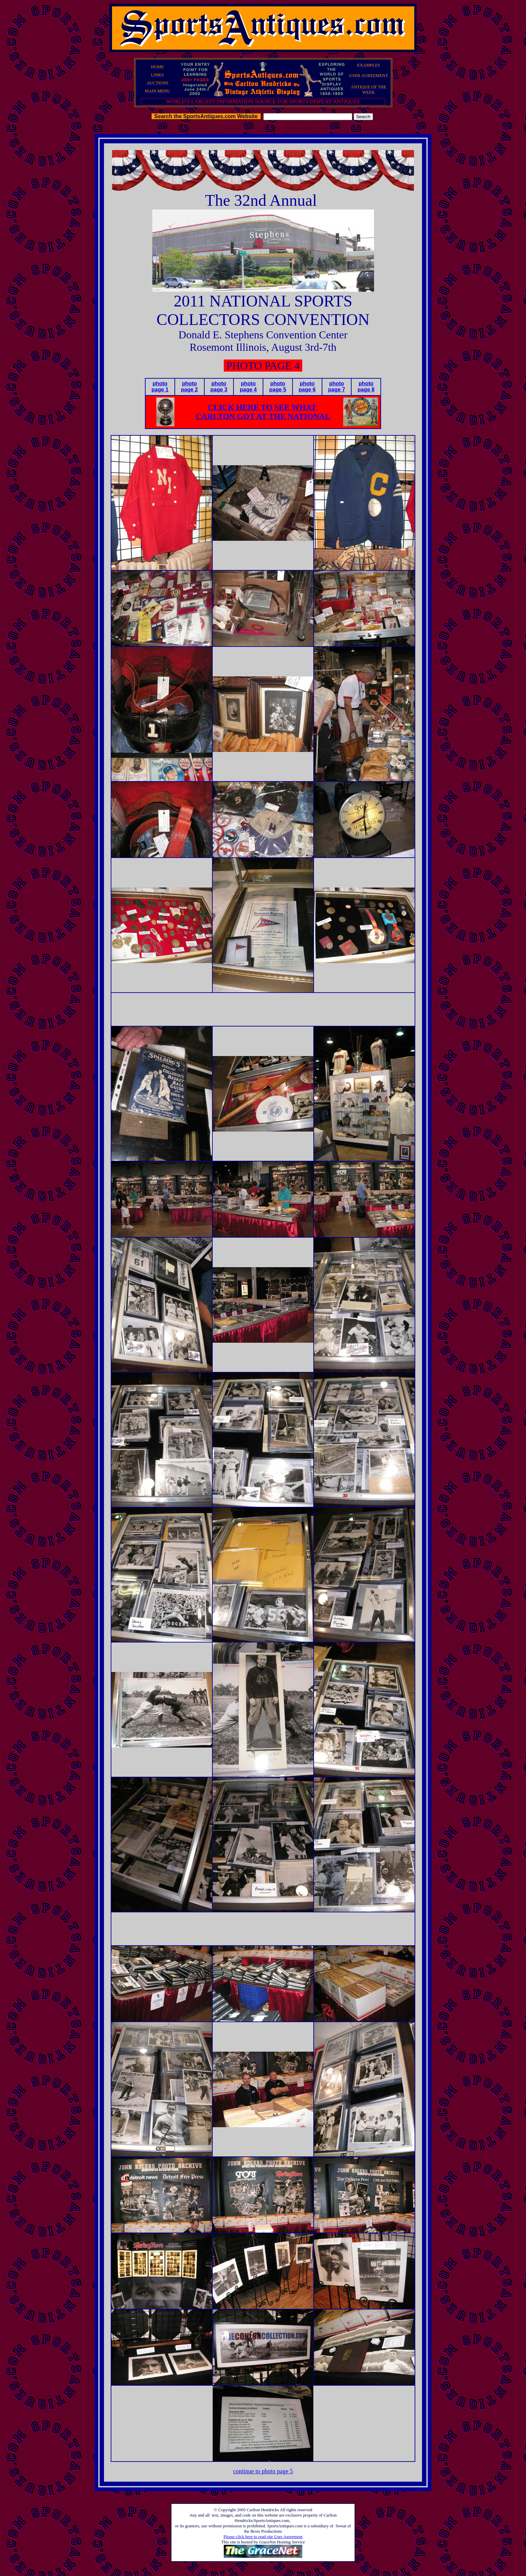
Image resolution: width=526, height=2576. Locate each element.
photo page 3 (218, 386)
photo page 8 (366, 386)
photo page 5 (277, 386)
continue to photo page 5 (263, 2471)
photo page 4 (248, 386)
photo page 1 (160, 386)
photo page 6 (307, 386)
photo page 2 (189, 386)
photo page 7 (336, 386)
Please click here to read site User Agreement (263, 2536)
